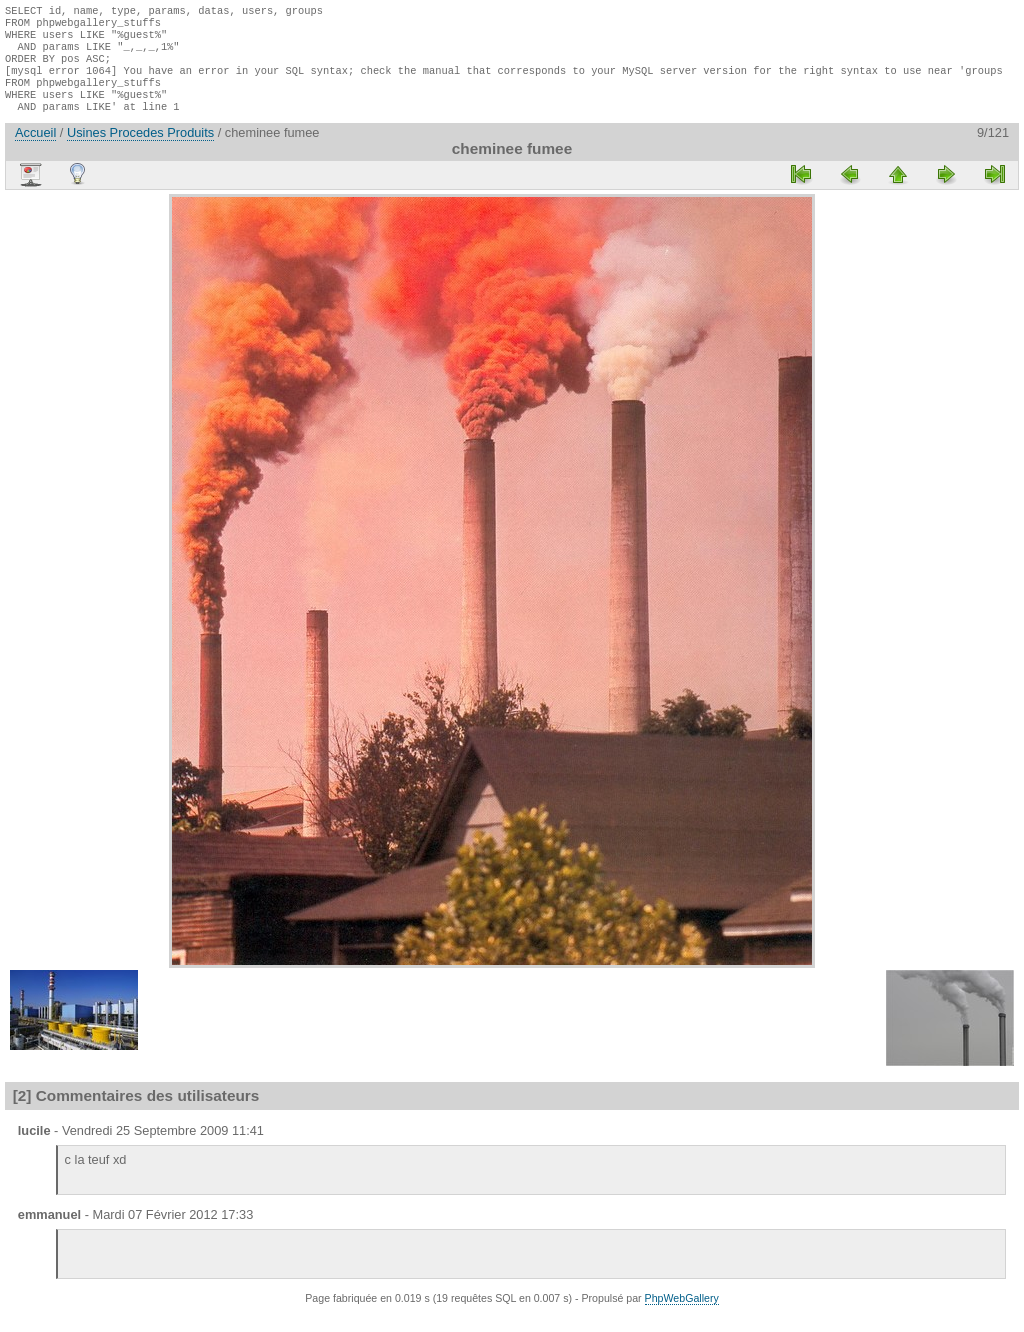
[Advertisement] (109, 512)
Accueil (35, 150)
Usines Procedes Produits (140, 150)
